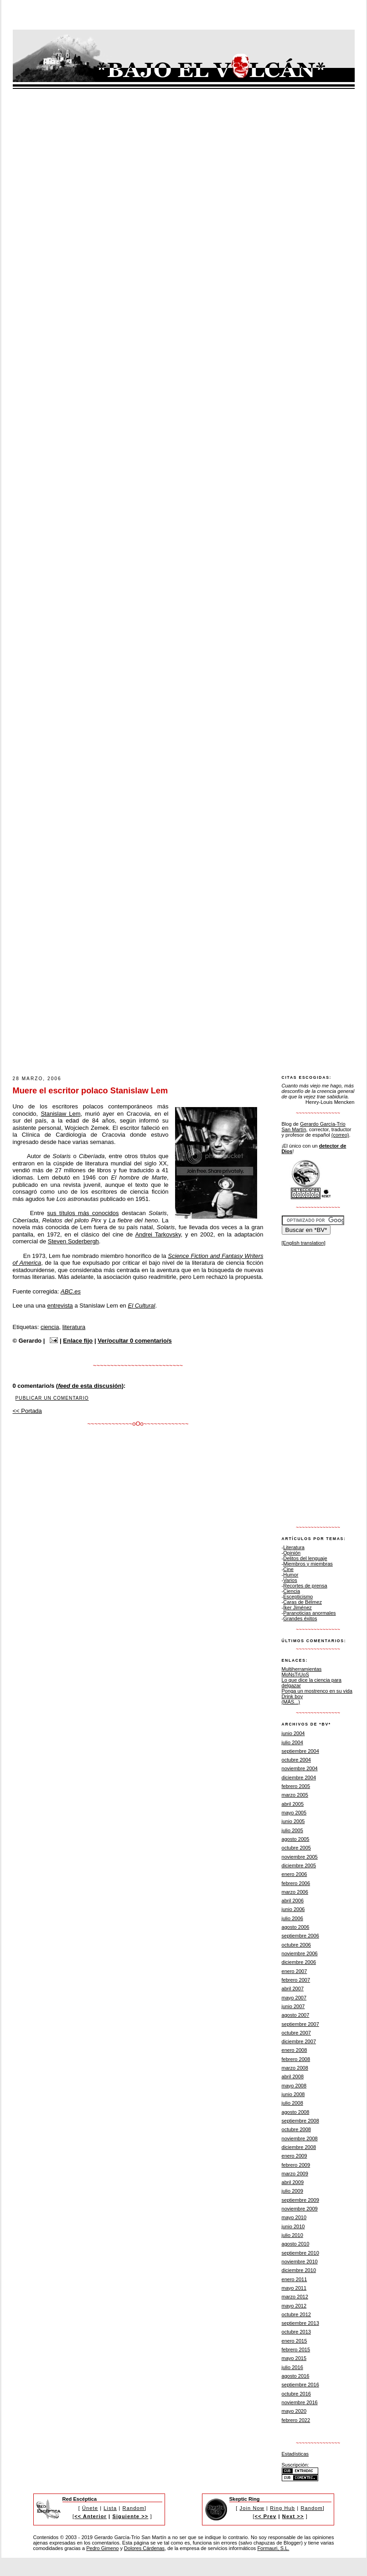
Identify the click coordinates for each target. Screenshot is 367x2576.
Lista (110, 2508)
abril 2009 (293, 2182)
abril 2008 (293, 2076)
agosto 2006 (296, 1927)
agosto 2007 (296, 2015)
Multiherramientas (302, 1669)
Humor (290, 1574)
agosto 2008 (296, 2112)
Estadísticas (295, 2454)
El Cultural (141, 1305)
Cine (288, 1569)
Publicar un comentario (52, 1398)
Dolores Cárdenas (144, 2548)
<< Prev (266, 2516)
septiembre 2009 (300, 2200)
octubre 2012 (296, 2314)
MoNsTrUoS (295, 1674)
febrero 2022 (296, 2420)
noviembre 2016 (300, 2402)
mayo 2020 (294, 2411)
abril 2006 (293, 1900)
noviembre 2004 (300, 1768)
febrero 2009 (296, 2165)
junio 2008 (293, 2094)
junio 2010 (293, 2226)
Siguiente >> (130, 2516)
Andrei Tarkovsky (158, 1234)
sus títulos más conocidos (83, 1213)
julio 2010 (292, 2235)
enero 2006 (294, 1874)
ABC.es (71, 1291)
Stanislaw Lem (60, 1113)
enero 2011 (294, 2279)
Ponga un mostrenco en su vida (317, 1691)
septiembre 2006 (300, 1935)
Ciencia (291, 1591)
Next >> (293, 2516)
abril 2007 (293, 1988)
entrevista (59, 1305)
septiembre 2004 (300, 1751)
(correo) (340, 1135)
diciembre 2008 (299, 2147)
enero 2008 (294, 2050)
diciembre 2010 (299, 2270)
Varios (290, 1580)
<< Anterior (90, 2516)
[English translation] (304, 1243)
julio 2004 (292, 1742)
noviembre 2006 (300, 1953)
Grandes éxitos (300, 1618)
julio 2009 (292, 2191)
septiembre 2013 (300, 2323)
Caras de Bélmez (302, 1602)
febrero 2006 (296, 1883)
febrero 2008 (296, 2059)
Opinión (291, 1553)
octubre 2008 (296, 2129)
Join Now (252, 2508)
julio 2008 (292, 2103)
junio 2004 (293, 1733)
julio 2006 (292, 1918)
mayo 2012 (294, 2305)
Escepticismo (298, 1596)
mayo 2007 (294, 1997)
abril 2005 (293, 1804)
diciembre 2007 (299, 2041)
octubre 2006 (296, 1944)
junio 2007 (293, 2006)
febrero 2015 (296, 2349)
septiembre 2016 (300, 2384)
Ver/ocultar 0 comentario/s (135, 1340)
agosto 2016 (296, 2376)
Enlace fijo (78, 1340)
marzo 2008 (295, 2068)
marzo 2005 (295, 1795)
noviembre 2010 (300, 2261)
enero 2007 (294, 1971)
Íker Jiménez (297, 1607)
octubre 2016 (296, 2393)
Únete (90, 2508)
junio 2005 (293, 1821)
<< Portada (27, 1410)
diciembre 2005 (299, 1865)
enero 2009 (294, 2156)
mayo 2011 (294, 2288)
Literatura (294, 1547)
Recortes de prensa (305, 1585)
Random (134, 2508)
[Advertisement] (156, 1005)
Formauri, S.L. (273, 2548)
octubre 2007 (296, 2032)
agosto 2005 (296, 1839)
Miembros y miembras (308, 1563)
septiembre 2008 (300, 2120)
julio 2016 (292, 2367)
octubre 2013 (296, 2331)
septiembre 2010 (300, 2253)
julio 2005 (292, 1830)
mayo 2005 (294, 1812)
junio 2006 (293, 1909)
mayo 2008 (294, 2085)
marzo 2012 (295, 2296)
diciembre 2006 (299, 1962)
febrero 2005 (296, 1786)
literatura (74, 1327)
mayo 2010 (294, 2217)
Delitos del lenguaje (305, 1558)
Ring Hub (282, 2508)
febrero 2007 (296, 1980)
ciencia (50, 1327)
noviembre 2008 (300, 2138)
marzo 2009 (295, 2173)
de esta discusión (89, 1385)
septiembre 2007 (300, 2024)
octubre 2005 (296, 1847)
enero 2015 (294, 2341)
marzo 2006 (295, 1892)
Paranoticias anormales (309, 1613)
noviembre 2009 (300, 2208)
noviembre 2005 (300, 1857)
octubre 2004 (296, 1759)
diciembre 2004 (299, 1777)
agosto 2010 (296, 2243)
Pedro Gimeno (102, 2548)
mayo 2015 (294, 2358)
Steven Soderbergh (73, 1241)
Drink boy (292, 1696)
